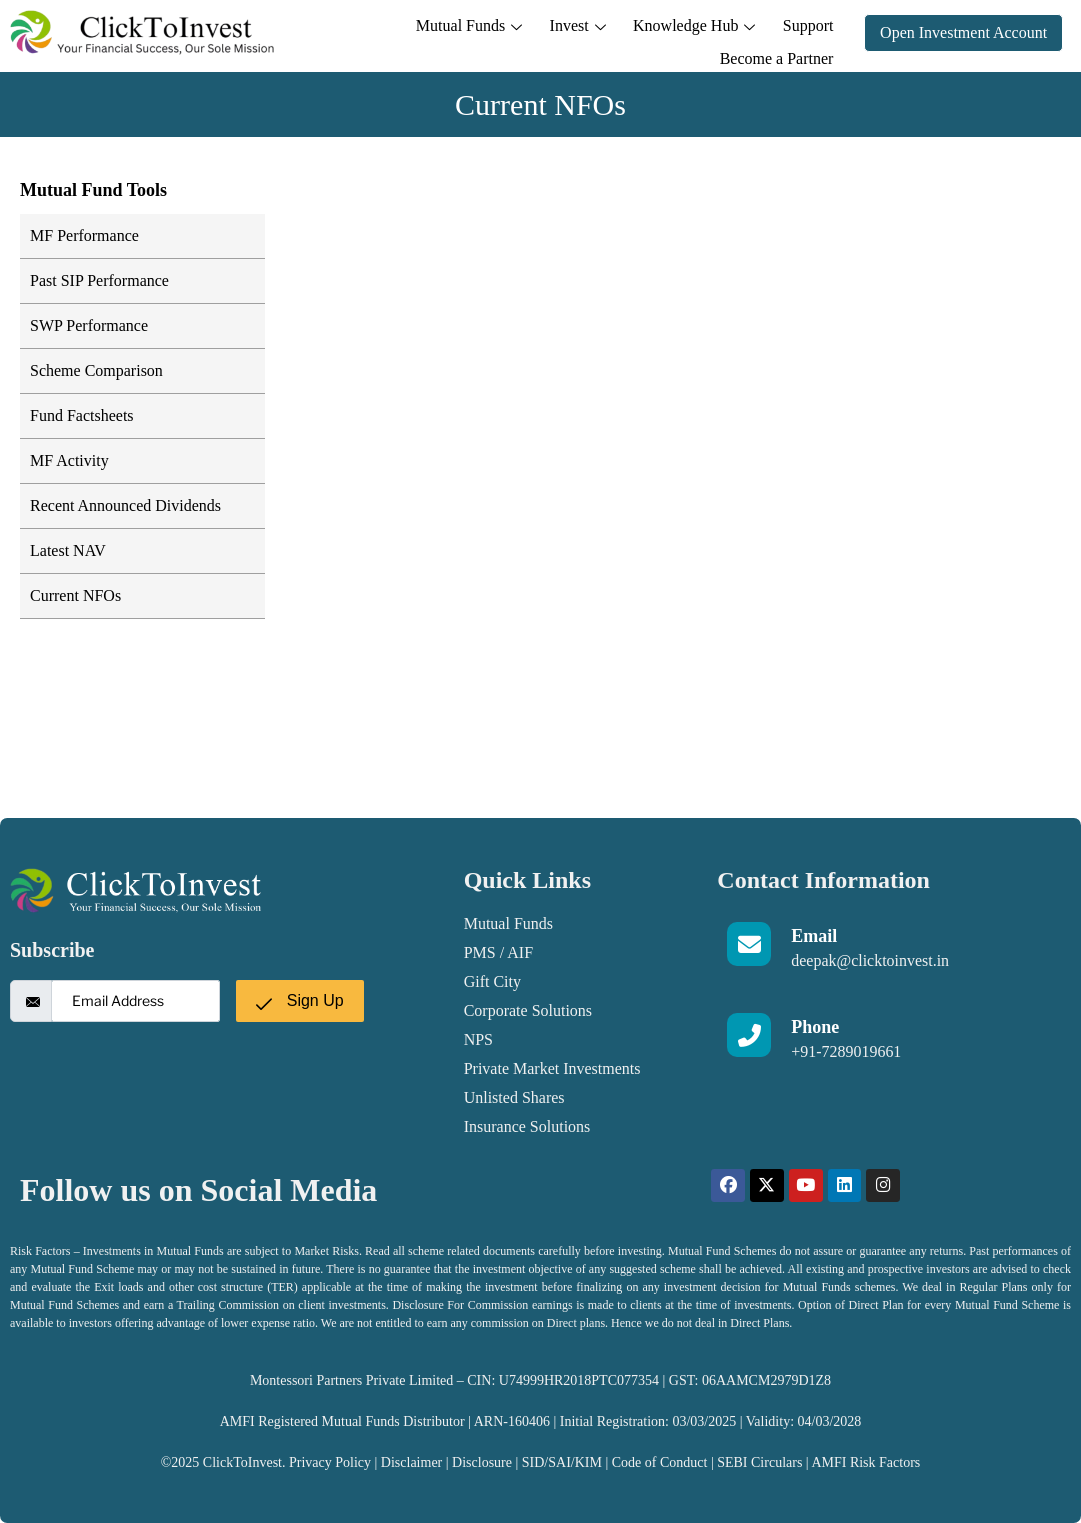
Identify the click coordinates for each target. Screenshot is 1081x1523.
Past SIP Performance (99, 280)
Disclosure (483, 1462)
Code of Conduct (660, 1462)
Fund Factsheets (82, 415)
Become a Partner (779, 31)
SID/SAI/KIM (562, 1462)
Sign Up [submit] (299, 1000)
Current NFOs (75, 595)
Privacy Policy (330, 1462)
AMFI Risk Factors (865, 1462)
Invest (461, 31)
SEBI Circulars (759, 1462)
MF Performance (84, 235)
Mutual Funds (358, 31)
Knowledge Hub (572, 31)
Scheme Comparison (96, 370)
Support (681, 31)
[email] (135, 1001)
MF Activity (69, 460)
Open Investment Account (963, 32)
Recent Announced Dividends (125, 505)
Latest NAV (68, 550)
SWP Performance (89, 325)
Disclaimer (411, 1462)
